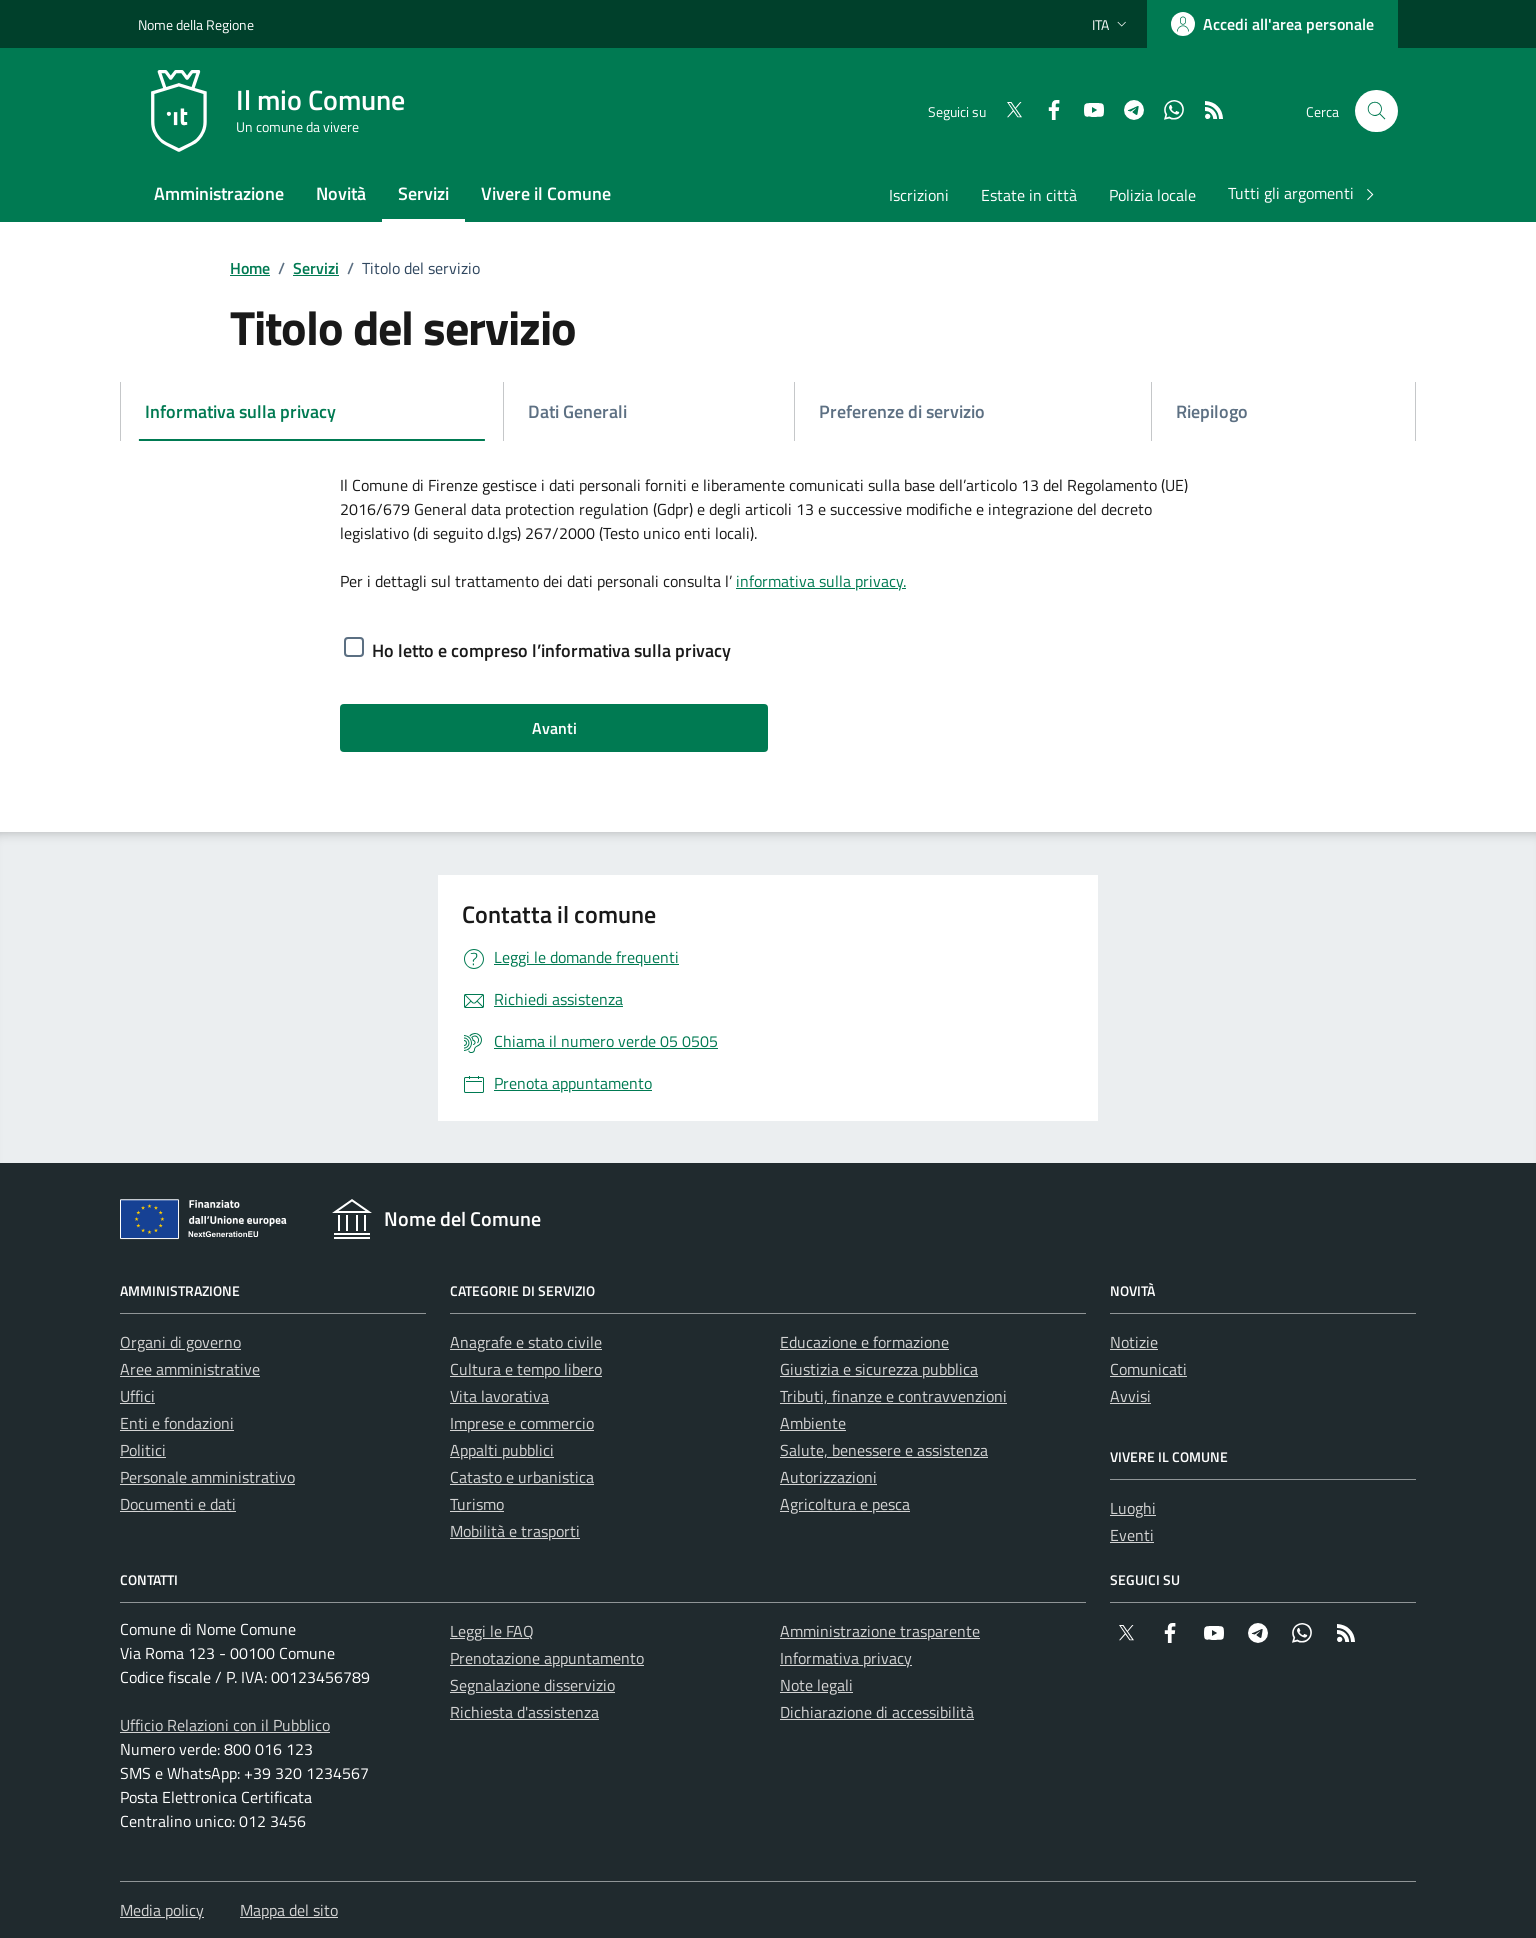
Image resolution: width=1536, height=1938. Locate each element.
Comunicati (1148, 1369)
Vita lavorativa (499, 1396)
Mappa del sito (289, 1910)
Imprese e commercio (522, 1423)
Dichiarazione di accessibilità (877, 1712)
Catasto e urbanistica (522, 1477)
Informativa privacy (846, 1658)
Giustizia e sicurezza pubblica (879, 1369)
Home (250, 268)
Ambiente (813, 1423)
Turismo (477, 1504)
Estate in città (1029, 195)
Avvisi (1130, 1396)
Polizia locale (1152, 195)
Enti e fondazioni (177, 1423)
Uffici (137, 1396)
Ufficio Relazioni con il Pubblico (225, 1725)
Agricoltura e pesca (845, 1504)
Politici (143, 1450)
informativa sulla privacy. (821, 581)
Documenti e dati (178, 1504)
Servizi (316, 268)
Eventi (1132, 1535)
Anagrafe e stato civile (526, 1342)
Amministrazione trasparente (880, 1631)
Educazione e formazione (864, 1342)
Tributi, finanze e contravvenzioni (893, 1396)
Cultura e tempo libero (526, 1369)
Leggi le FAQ (492, 1631)
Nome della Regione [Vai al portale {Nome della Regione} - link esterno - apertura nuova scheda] (196, 24)
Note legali (816, 1685)
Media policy (162, 1910)
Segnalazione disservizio (532, 1685)
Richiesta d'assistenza (524, 1712)
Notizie (1134, 1342)
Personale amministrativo (207, 1477)
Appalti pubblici (502, 1450)
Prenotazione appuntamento (547, 1658)
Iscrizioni (919, 195)
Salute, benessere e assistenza (884, 1450)
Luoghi (1133, 1508)
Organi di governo (180, 1342)
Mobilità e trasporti (515, 1531)
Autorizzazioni (828, 1477)
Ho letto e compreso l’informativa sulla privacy (551, 650)
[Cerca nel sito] (1376, 111)
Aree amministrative (190, 1369)
